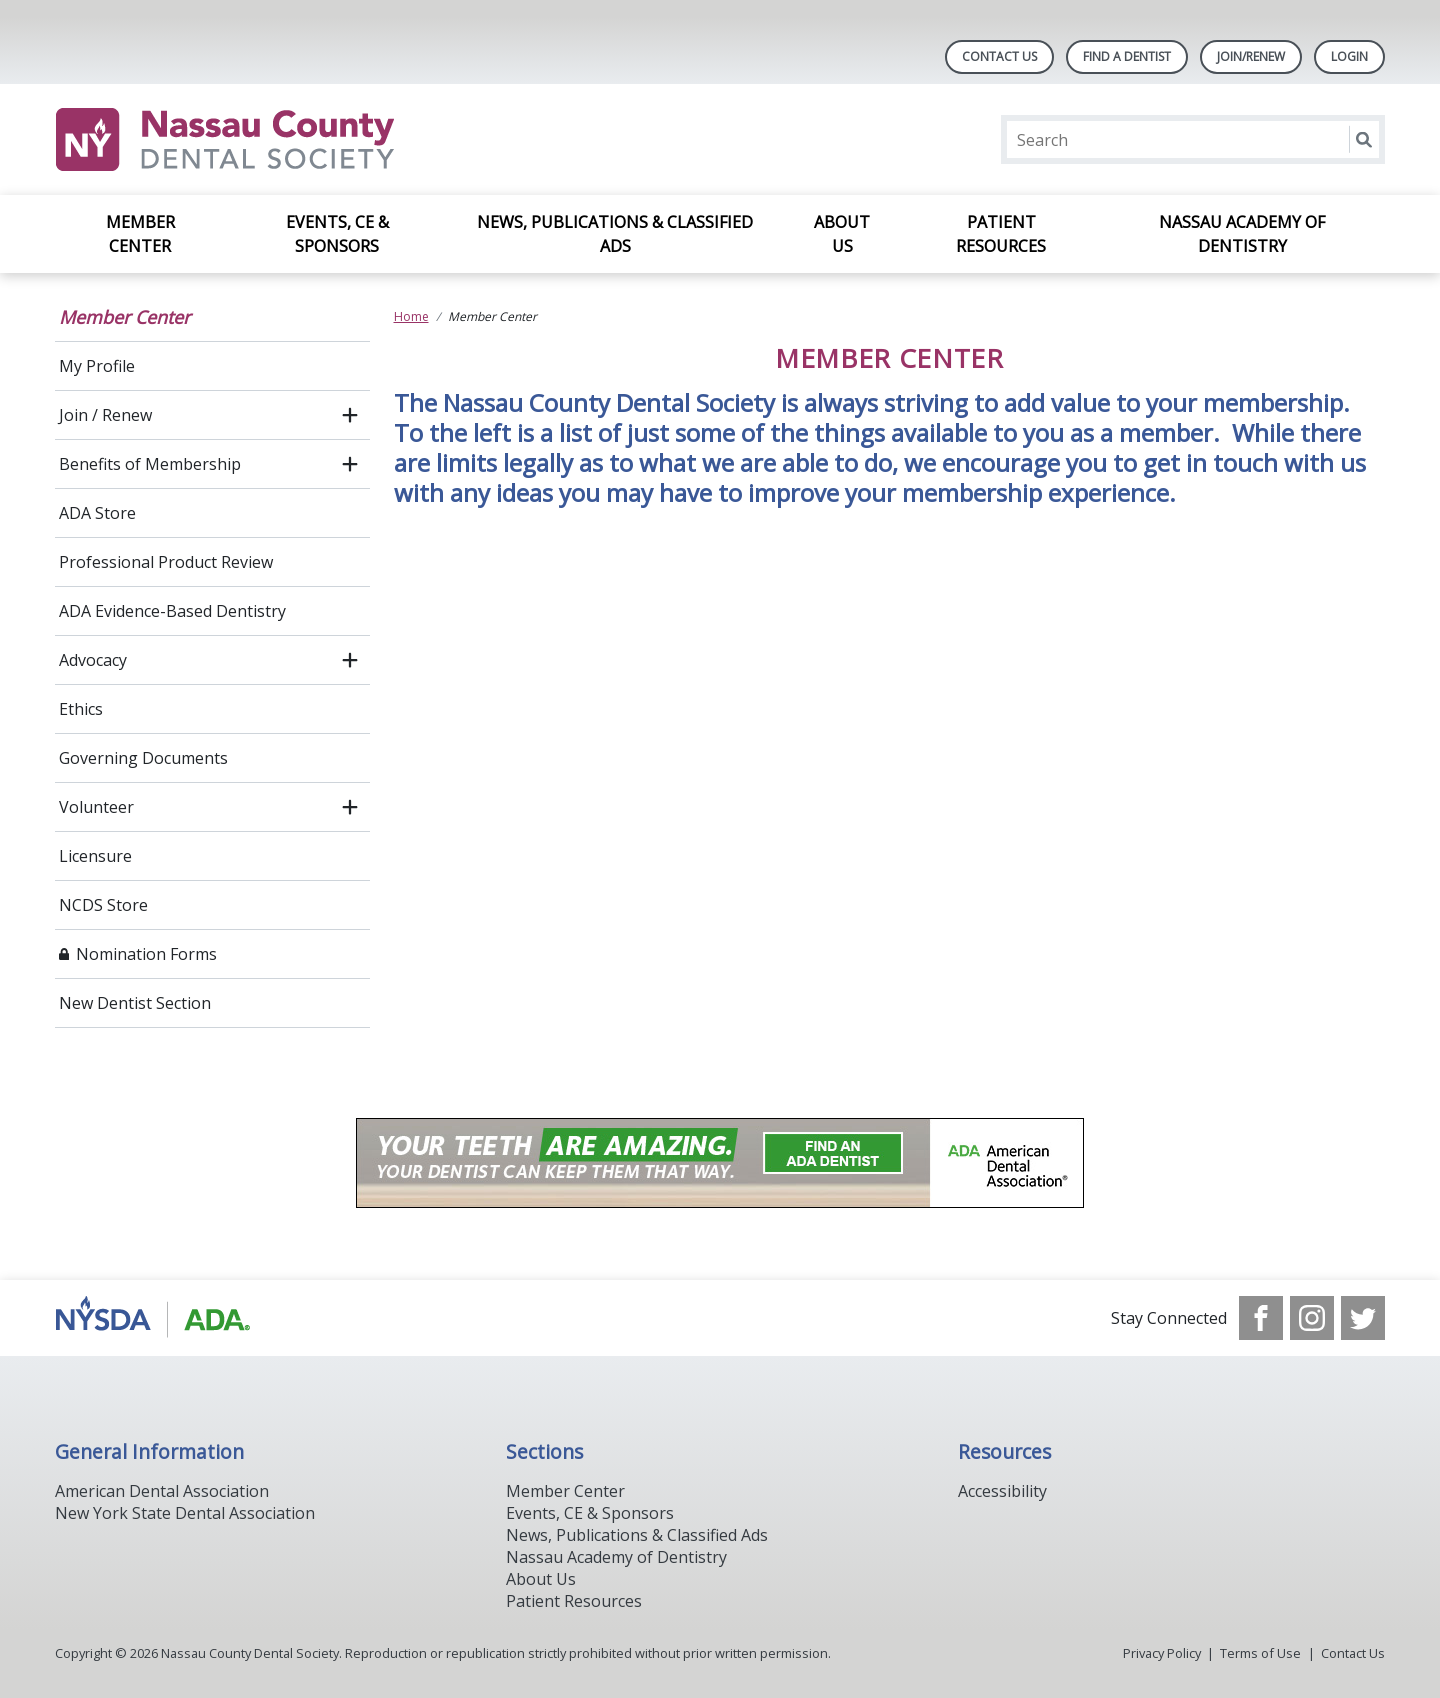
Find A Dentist (1127, 56)
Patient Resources (1001, 234)
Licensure (95, 856)
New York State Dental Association (185, 1513)
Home (411, 316)
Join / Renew (105, 415)
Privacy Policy (1162, 1653)
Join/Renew (1251, 56)
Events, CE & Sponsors (337, 234)
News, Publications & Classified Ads (615, 234)
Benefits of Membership (150, 464)
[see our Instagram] (1312, 1318)
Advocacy (93, 660)
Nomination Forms (146, 954)
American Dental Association (162, 1491)
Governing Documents (143, 758)
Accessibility (1002, 1491)
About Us (842, 234)
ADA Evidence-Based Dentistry (172, 611)
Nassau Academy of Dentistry (1242, 234)
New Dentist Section (135, 1003)
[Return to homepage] (313, 139)
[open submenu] (350, 415)
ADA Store (97, 513)
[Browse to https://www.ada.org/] (156, 1318)
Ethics (81, 709)
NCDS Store (103, 905)
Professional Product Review (166, 562)
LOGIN (1349, 56)
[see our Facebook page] (1261, 1318)
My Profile (97, 366)
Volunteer (96, 807)
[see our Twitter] (1363, 1318)
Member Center (140, 234)
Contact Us (999, 56)
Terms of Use (1260, 1653)
